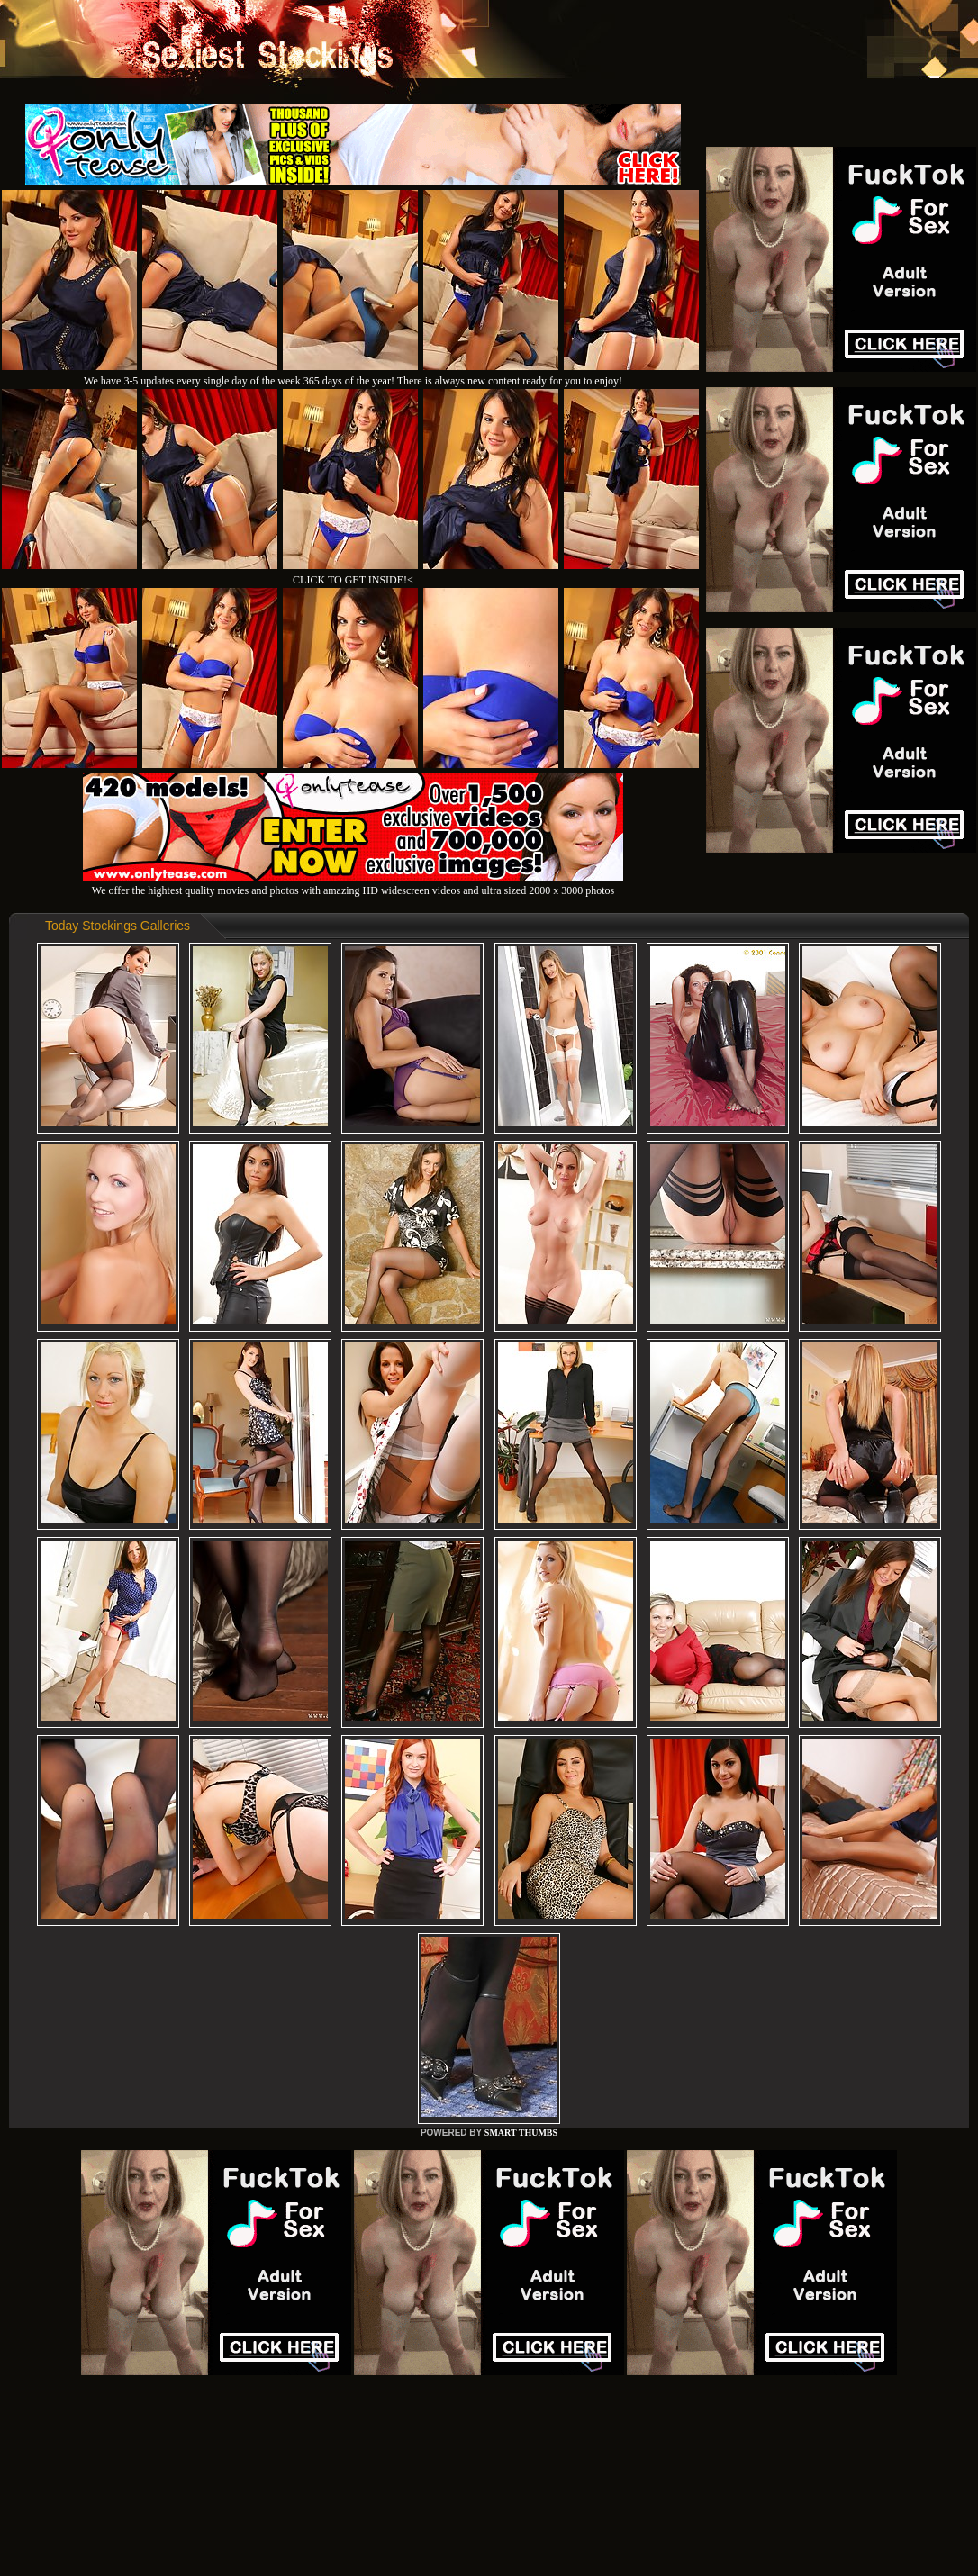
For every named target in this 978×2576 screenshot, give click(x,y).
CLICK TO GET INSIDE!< (353, 580)
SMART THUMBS (520, 2133)
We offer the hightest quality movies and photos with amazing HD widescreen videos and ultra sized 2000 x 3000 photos (353, 884)
